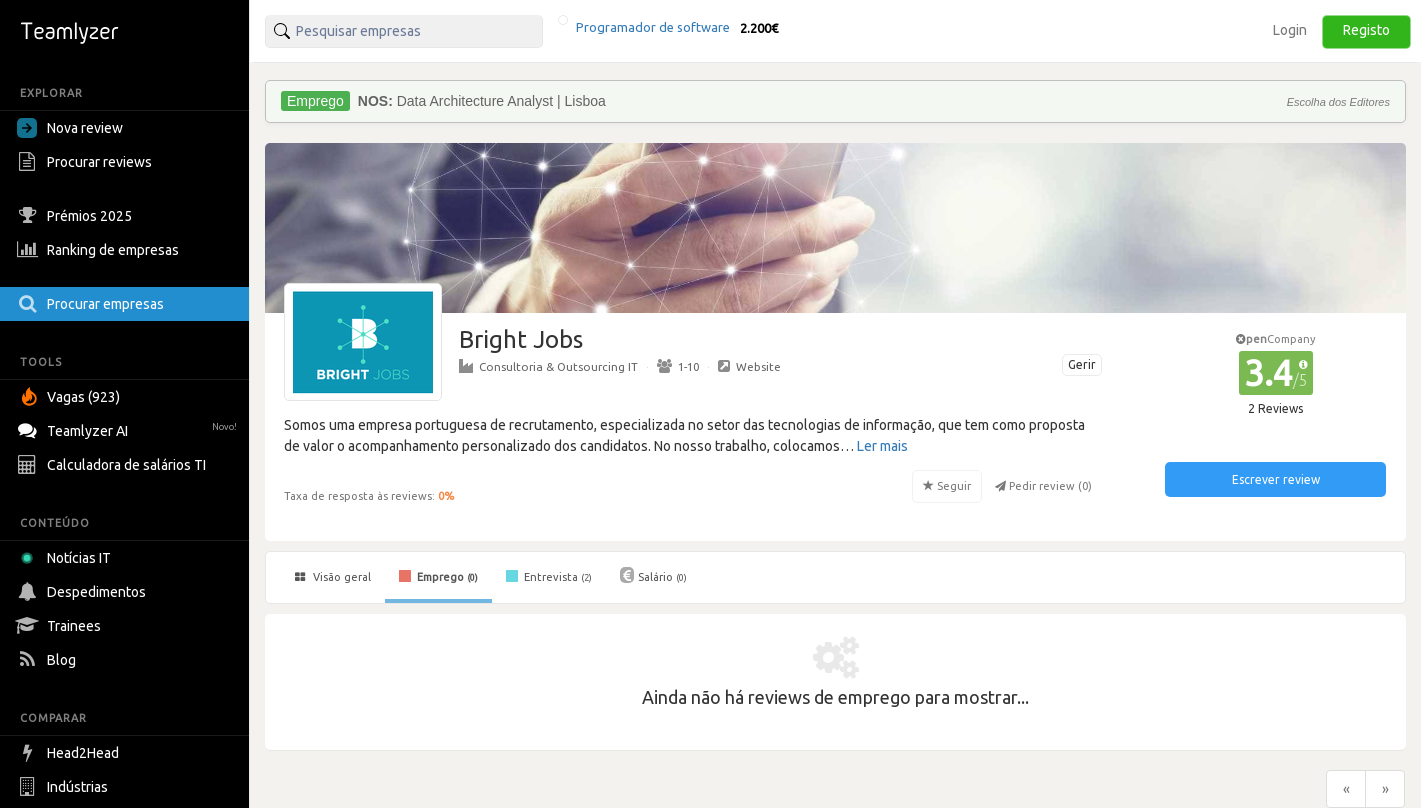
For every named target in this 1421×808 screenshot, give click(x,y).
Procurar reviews (87, 162)
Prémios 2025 (77, 216)
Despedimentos (84, 592)
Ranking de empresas (100, 250)
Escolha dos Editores (1338, 102)
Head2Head (70, 753)
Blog (49, 660)
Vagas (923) (71, 397)
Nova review (70, 128)
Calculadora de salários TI (114, 465)
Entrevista (549, 576)
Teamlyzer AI (129, 428)
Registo (1366, 30)
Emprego (438, 576)
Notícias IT (67, 558)
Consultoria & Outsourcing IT (548, 366)
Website (749, 366)
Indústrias (65, 787)
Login (1290, 30)
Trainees (61, 626)
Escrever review (1276, 479)
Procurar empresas (93, 304)
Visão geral (333, 577)
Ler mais (882, 446)
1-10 (678, 366)
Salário (653, 575)
